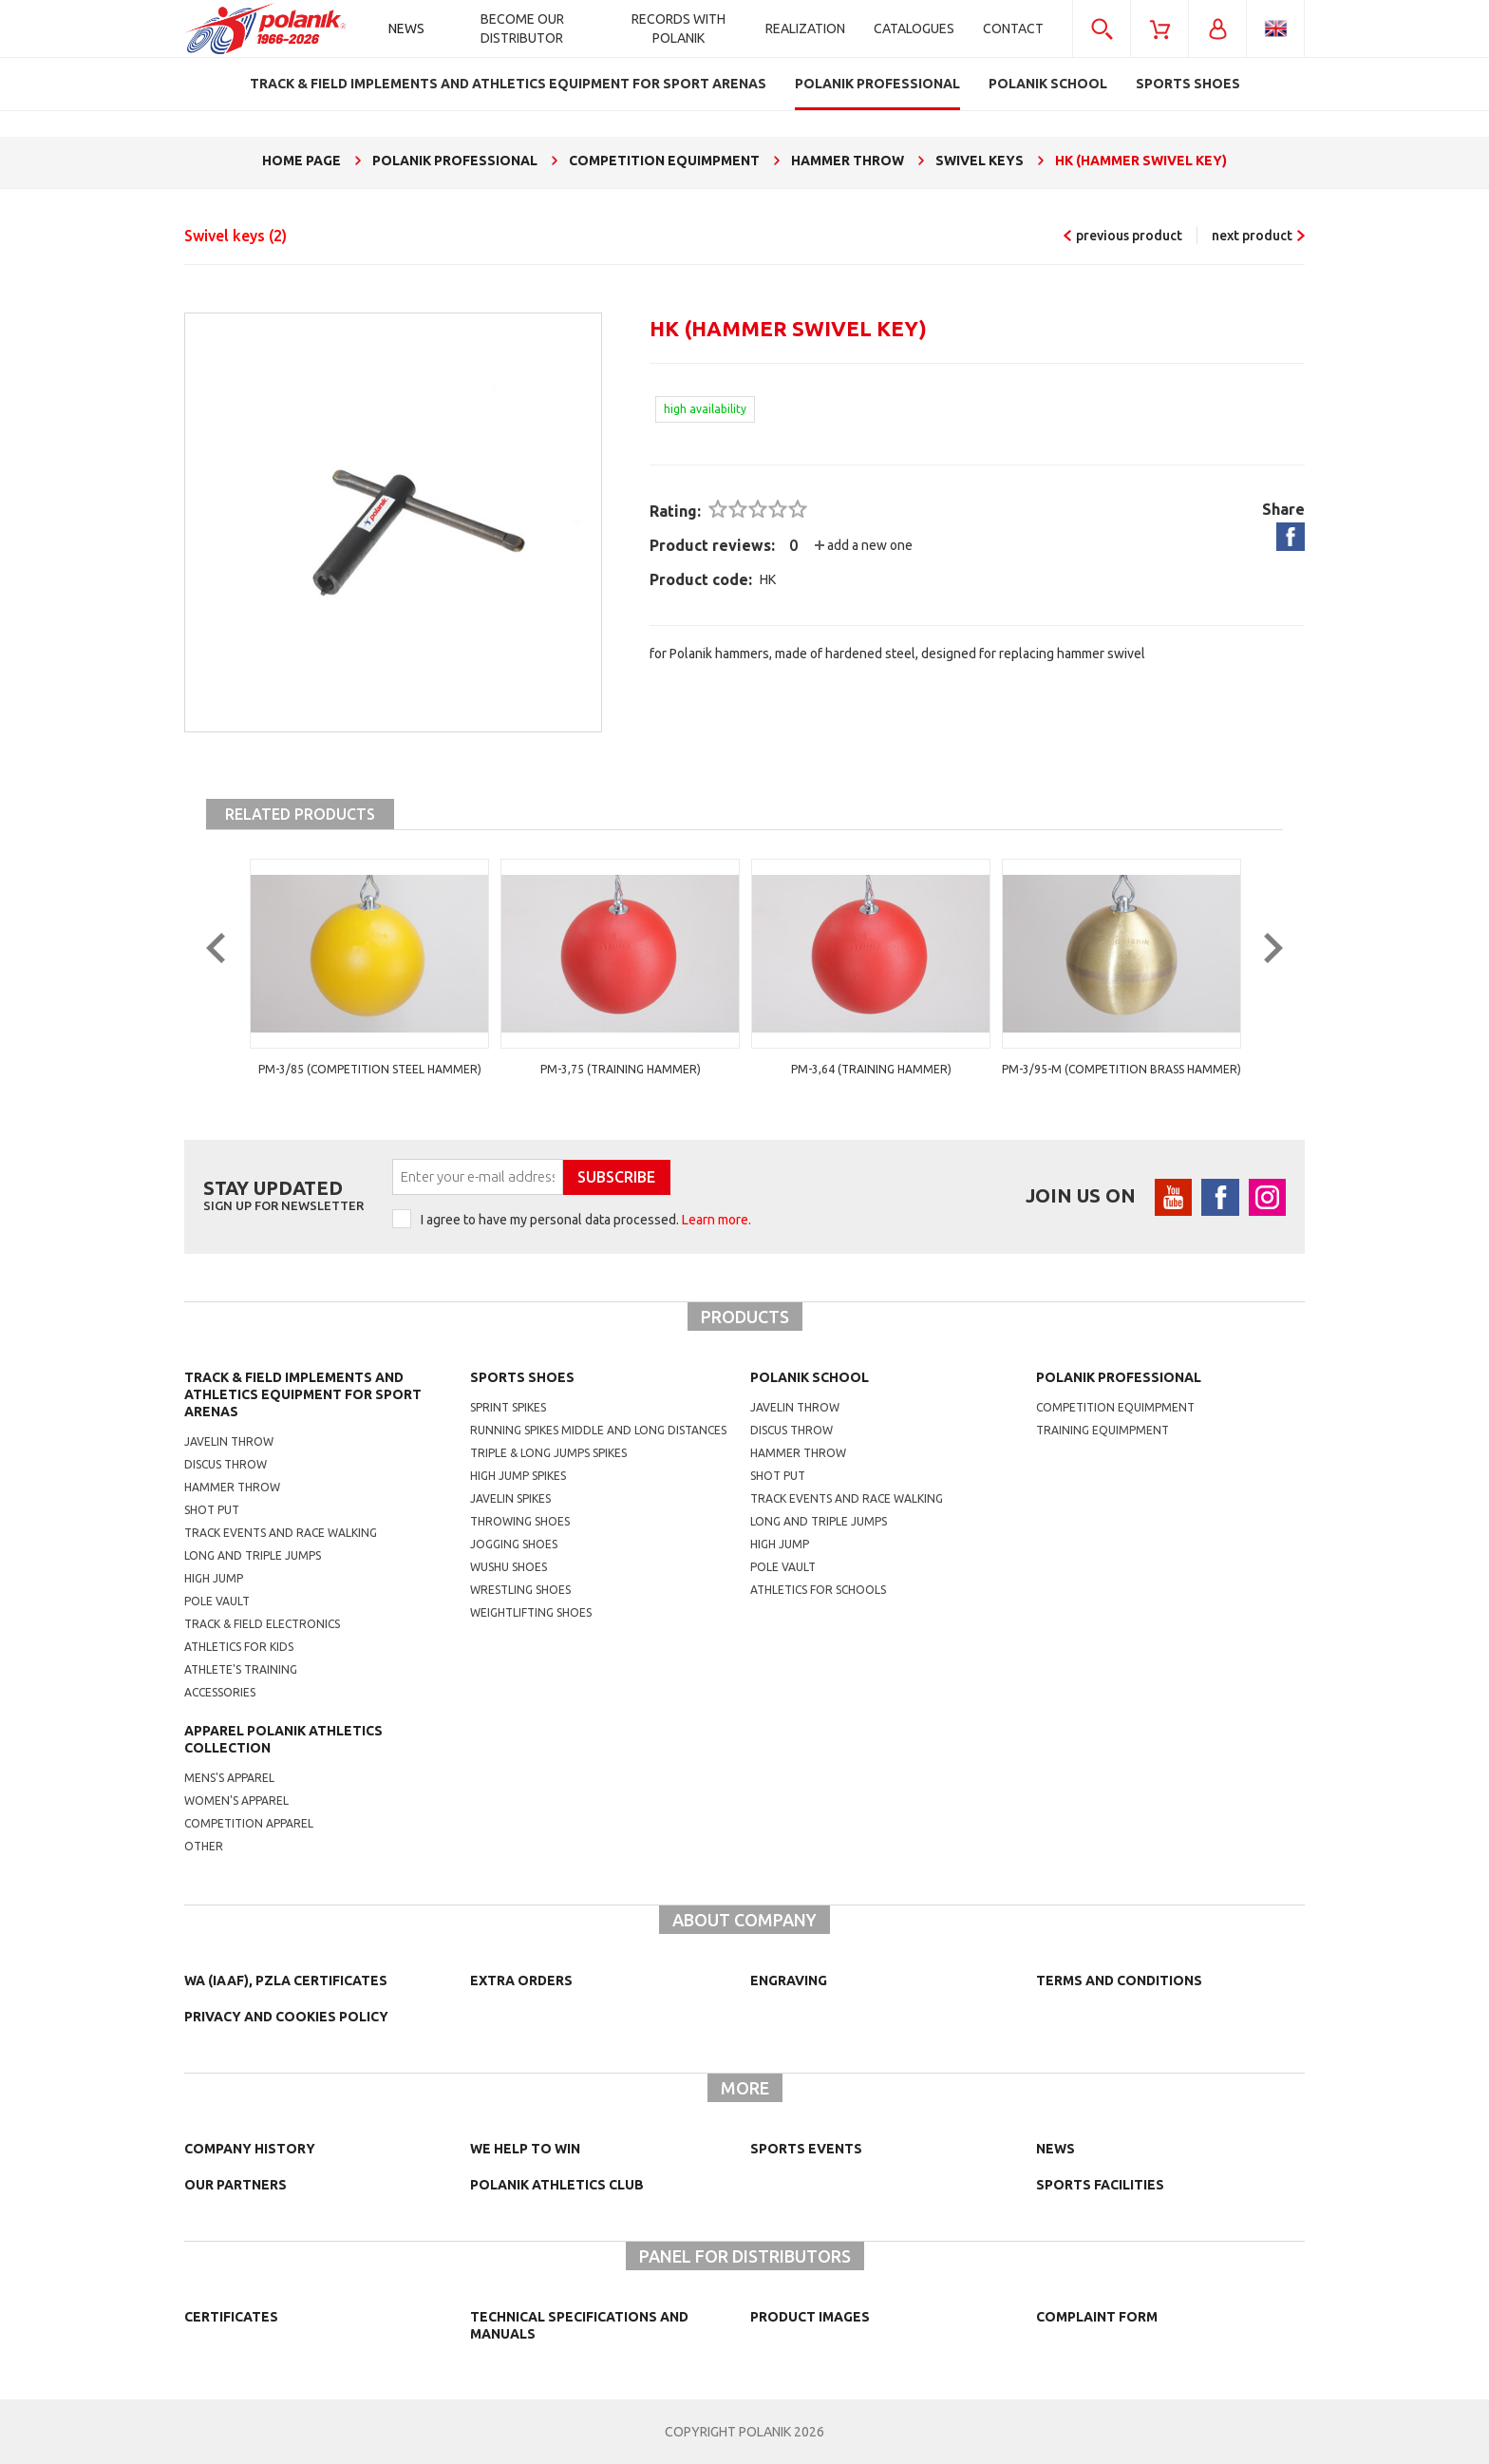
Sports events (806, 2148)
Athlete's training (240, 1669)
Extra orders (521, 1980)
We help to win (525, 2148)
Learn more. (716, 1219)
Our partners (235, 2184)
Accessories (219, 1692)
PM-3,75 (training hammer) (620, 1069)
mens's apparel (229, 1778)
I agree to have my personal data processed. (586, 1219)
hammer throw (798, 1453)
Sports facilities (1100, 2184)
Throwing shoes (520, 1521)
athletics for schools (818, 1589)
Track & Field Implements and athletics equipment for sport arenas (303, 1394)
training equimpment (1102, 1430)
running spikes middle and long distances (598, 1430)
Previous (229, 980)
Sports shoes (522, 1377)
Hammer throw (232, 1487)
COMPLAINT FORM (1097, 2316)
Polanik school (809, 1377)
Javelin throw (228, 1441)
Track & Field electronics (262, 1624)
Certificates (231, 2316)
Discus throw (225, 1464)
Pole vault (217, 1601)
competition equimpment (1115, 1407)
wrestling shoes (520, 1589)
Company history (249, 2148)
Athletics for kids (238, 1646)
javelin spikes (510, 1498)
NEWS (1055, 2148)
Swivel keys (235, 235)
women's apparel (236, 1800)
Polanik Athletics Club (557, 2184)
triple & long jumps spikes (548, 1453)
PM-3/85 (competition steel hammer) (369, 1069)
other (203, 1846)
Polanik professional (1118, 1377)
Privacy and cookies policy (286, 2016)
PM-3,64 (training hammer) (871, 1069)
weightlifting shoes (531, 1612)
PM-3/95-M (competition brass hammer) (1121, 1069)
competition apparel (248, 1823)
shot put (777, 1475)
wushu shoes (508, 1567)
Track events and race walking (280, 1532)
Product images (810, 2316)
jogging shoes (513, 1544)
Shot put (211, 1510)
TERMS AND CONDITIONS (1119, 1980)
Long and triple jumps (252, 1555)
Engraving (788, 1980)
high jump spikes (518, 1475)
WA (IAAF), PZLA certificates (285, 1980)
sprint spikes (508, 1407)
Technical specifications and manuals (579, 2325)
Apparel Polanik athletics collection (283, 1739)
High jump (213, 1578)
